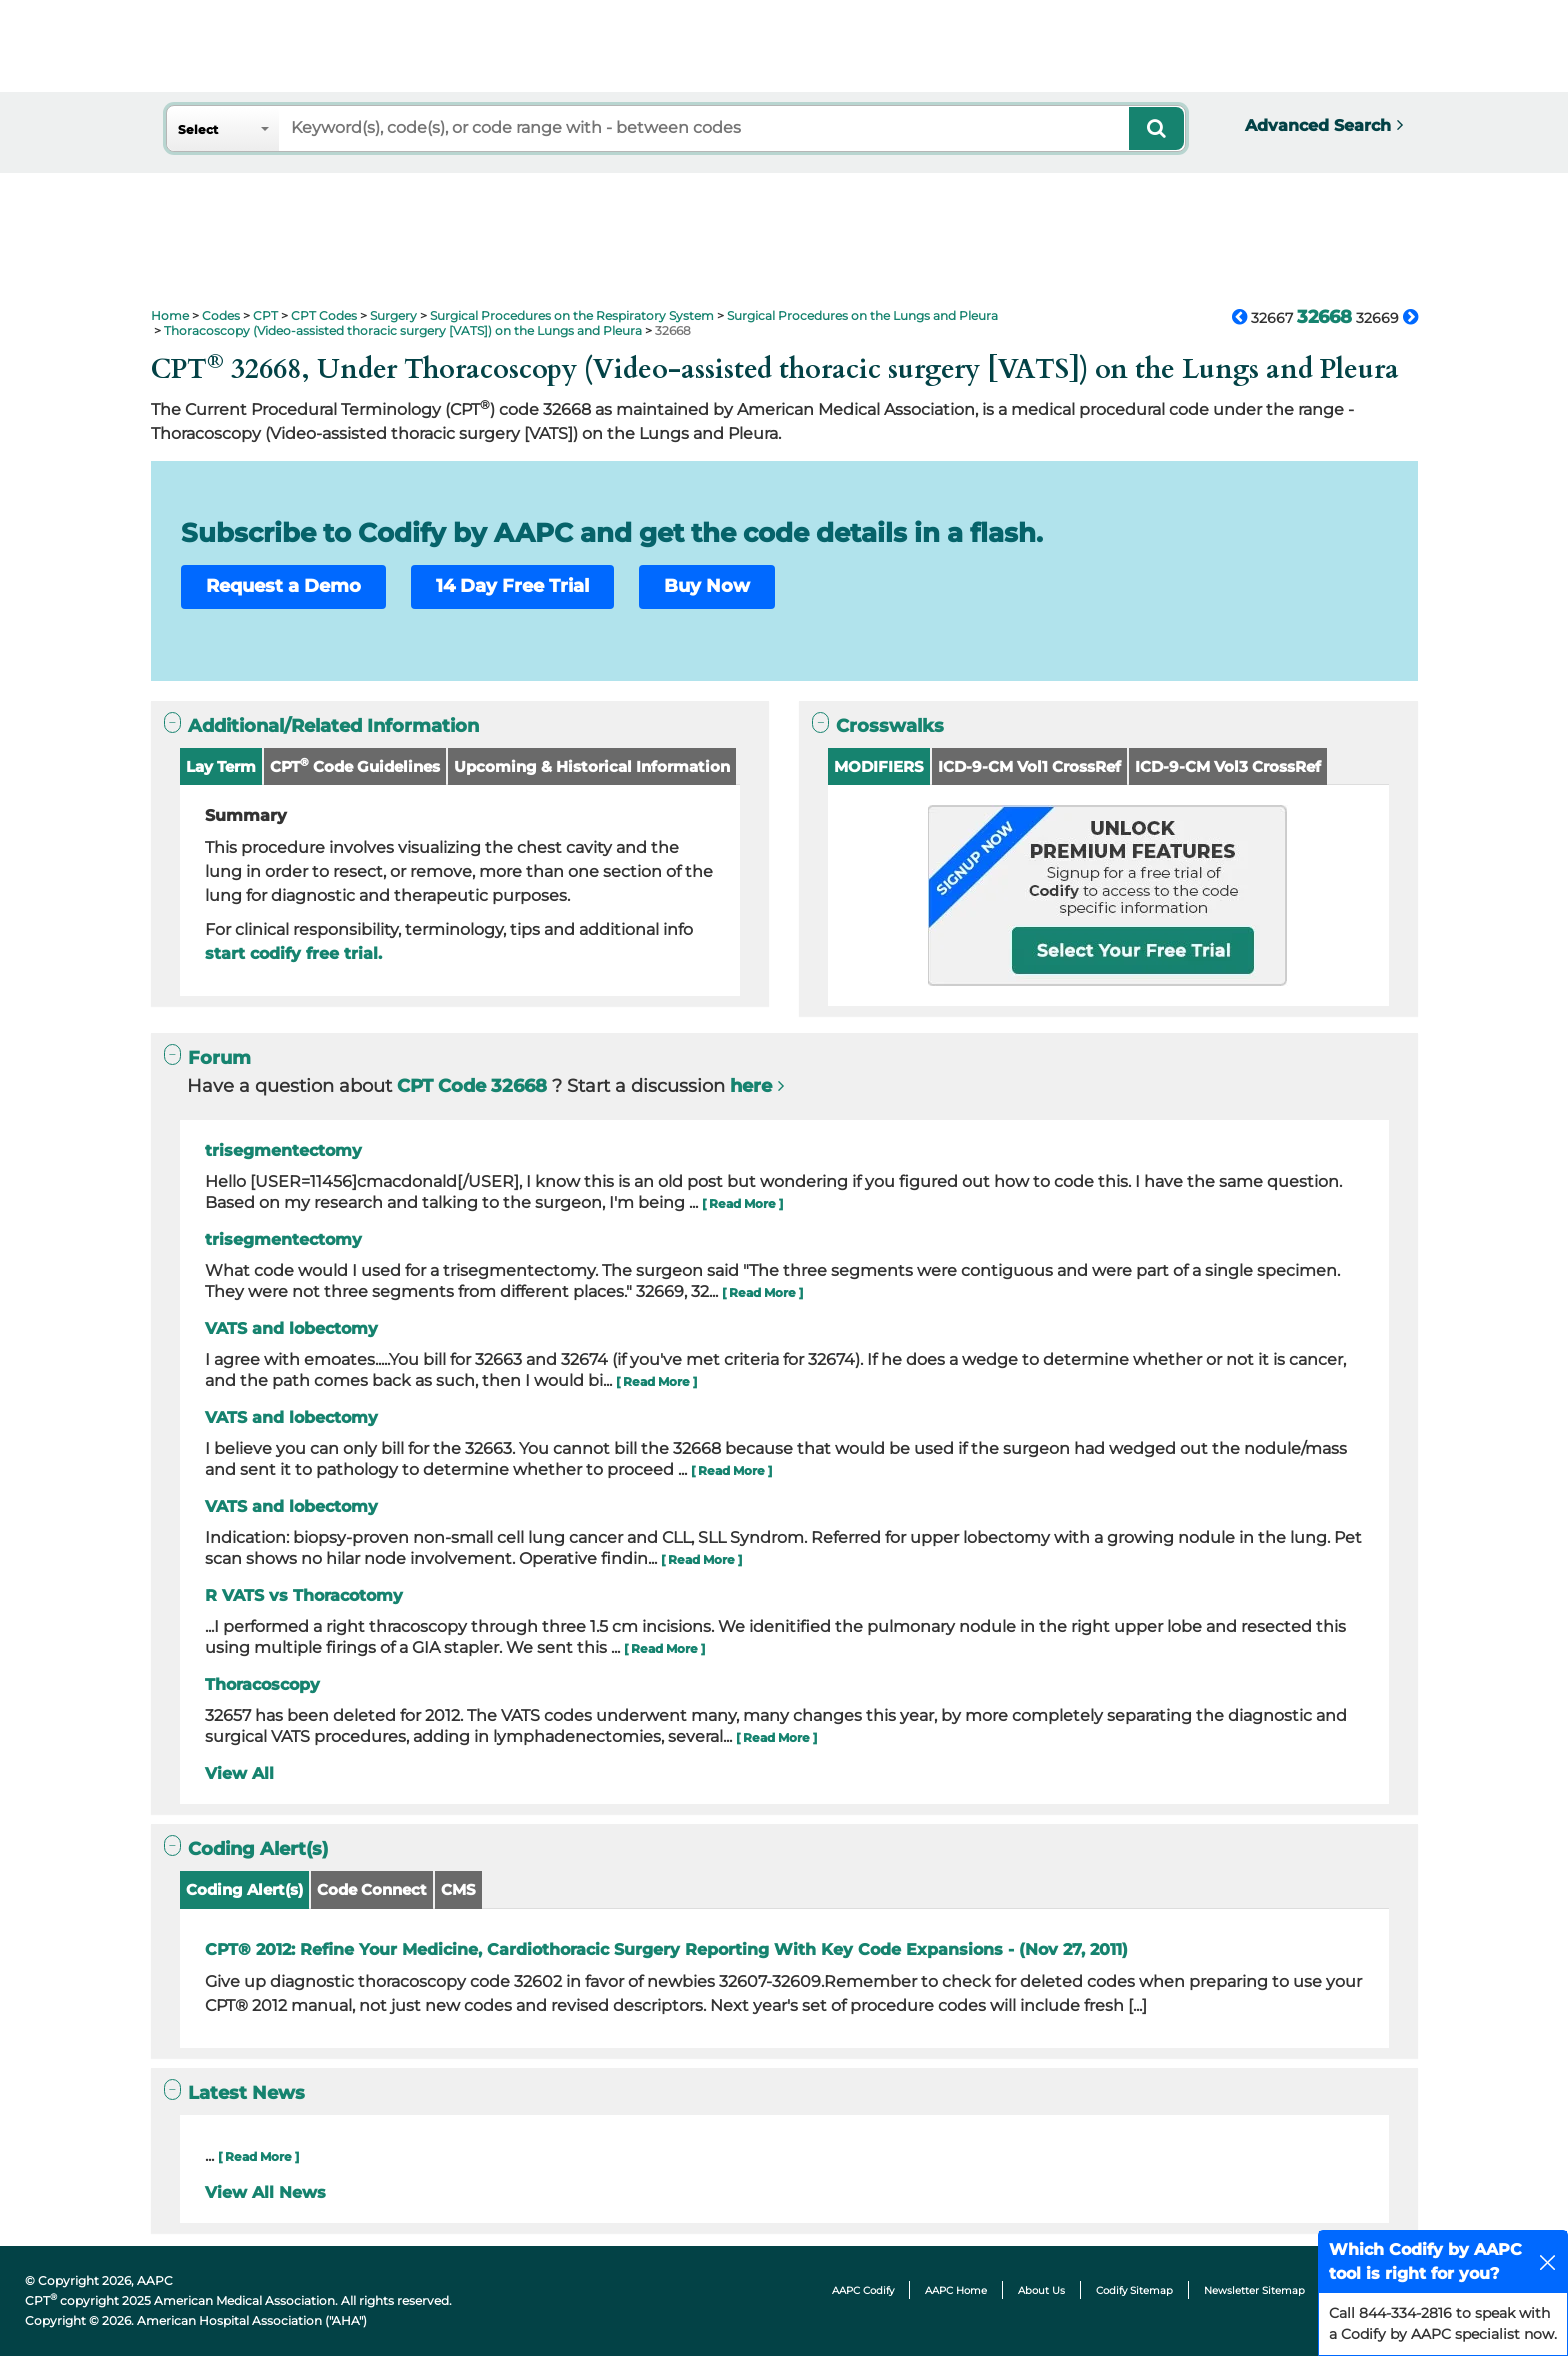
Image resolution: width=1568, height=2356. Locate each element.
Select (198, 129)
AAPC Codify (863, 2290)
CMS (458, 1889)
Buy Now (707, 586)
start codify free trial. (293, 953)
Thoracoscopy (262, 1684)
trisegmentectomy (283, 1150)
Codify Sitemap (1134, 2290)
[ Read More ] (742, 1203)
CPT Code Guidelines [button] (355, 765)
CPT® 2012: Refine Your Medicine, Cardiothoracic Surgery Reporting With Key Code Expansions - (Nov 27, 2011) (666, 1949)
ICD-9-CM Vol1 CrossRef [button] (1029, 766)
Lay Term (221, 766)
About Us (1041, 2290)
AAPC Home (956, 2290)
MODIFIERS (879, 766)
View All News (265, 2192)
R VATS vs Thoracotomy (304, 1595)
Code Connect (372, 1889)
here (751, 1086)
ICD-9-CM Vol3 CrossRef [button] (1228, 766)
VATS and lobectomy (291, 1328)
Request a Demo (283, 586)
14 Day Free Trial (512, 586)
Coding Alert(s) (244, 1889)
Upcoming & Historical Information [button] (592, 766)
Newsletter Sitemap (1254, 2290)
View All (239, 1773)
